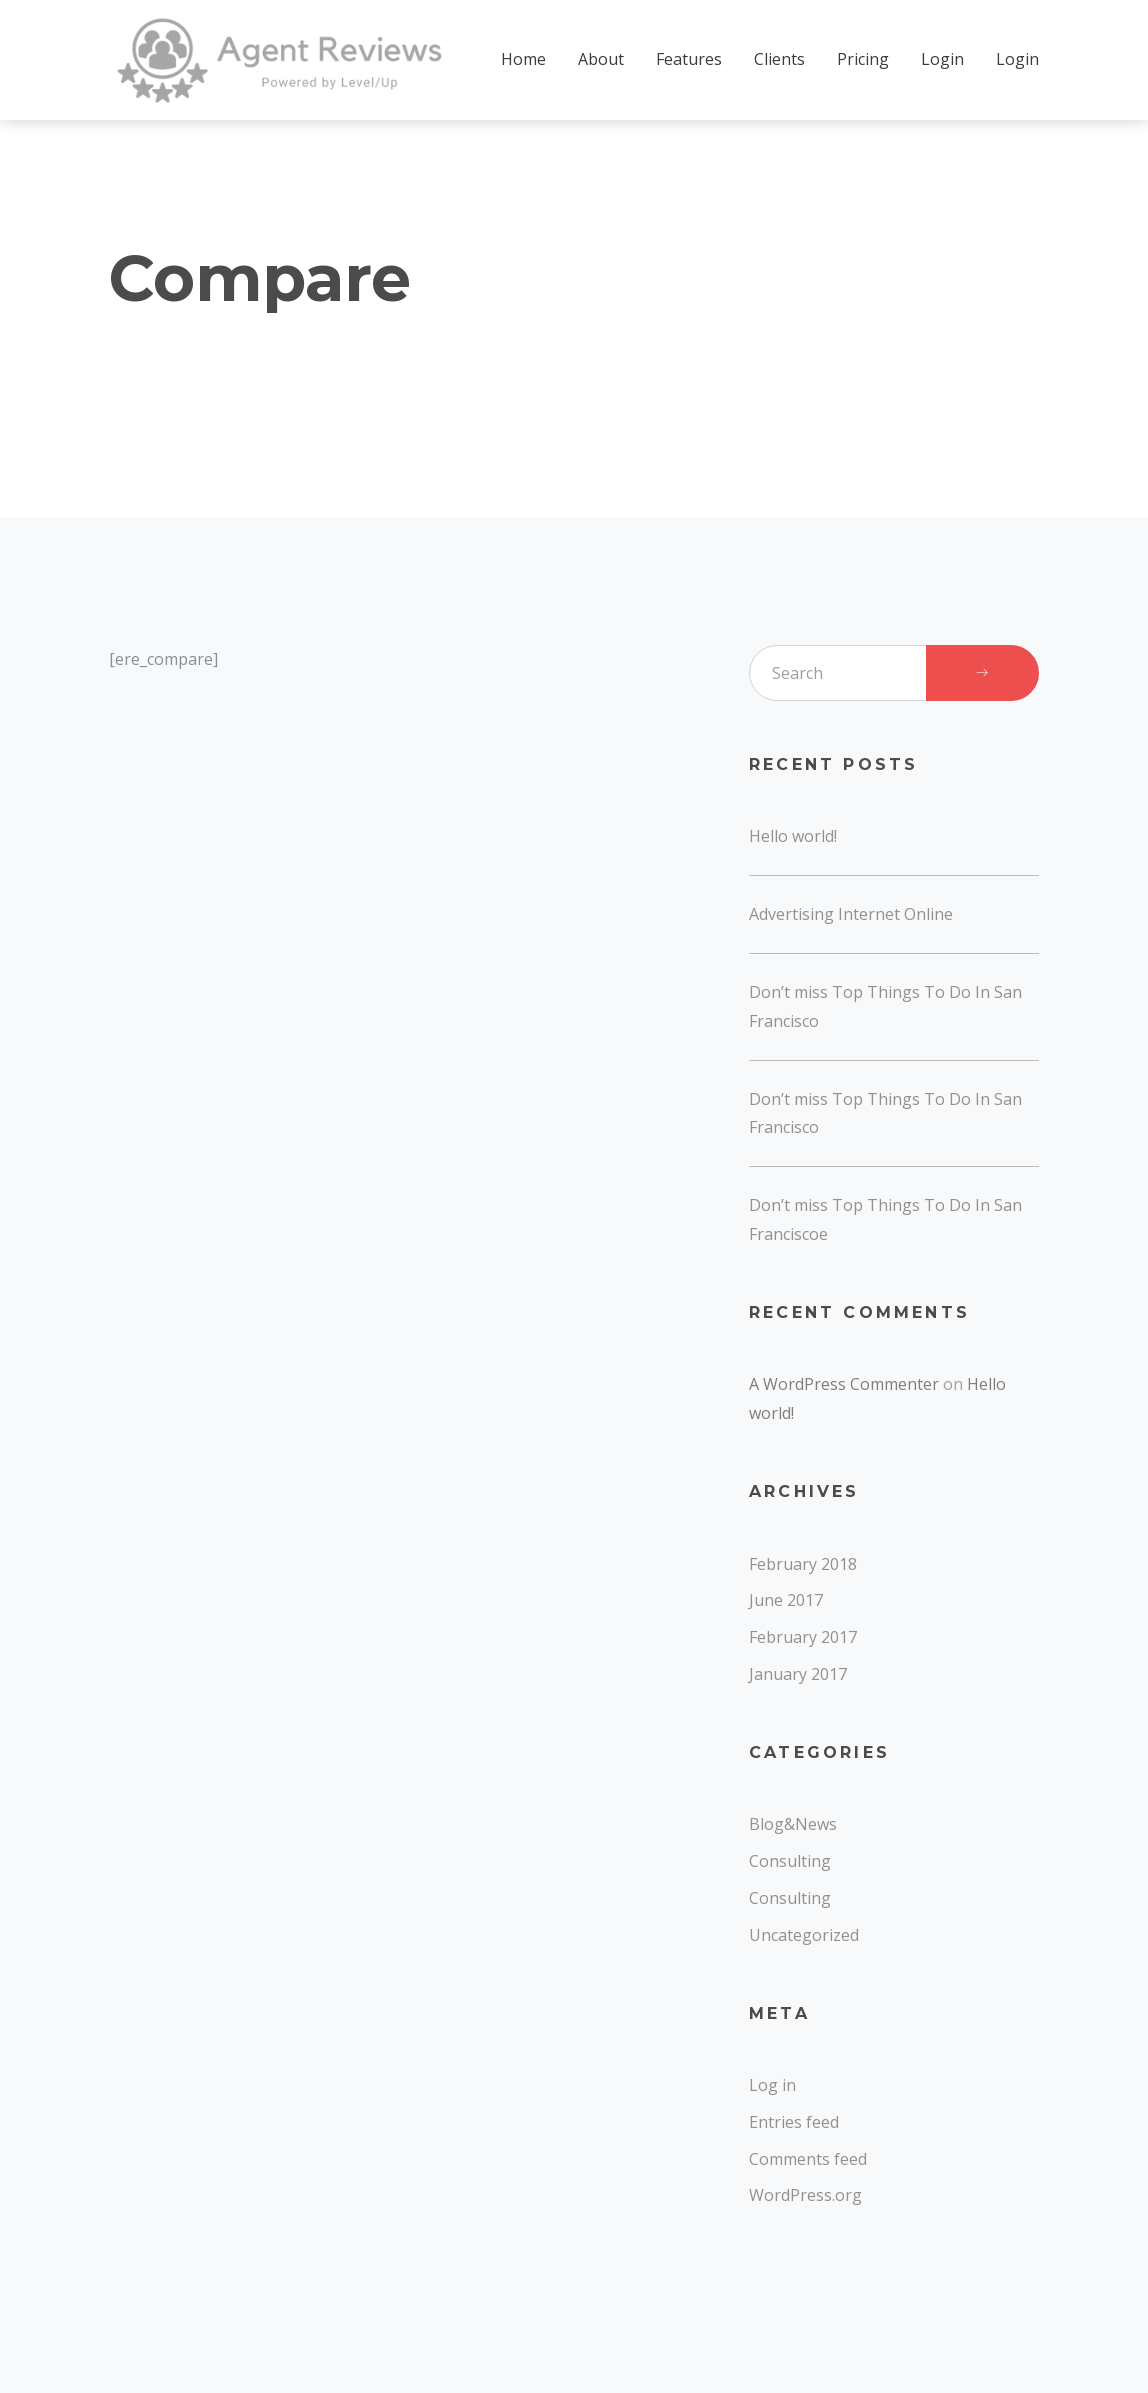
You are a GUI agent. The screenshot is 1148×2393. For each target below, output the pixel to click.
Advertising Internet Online (851, 914)
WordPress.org (805, 2195)
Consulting (790, 1861)
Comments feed (808, 2159)
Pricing (863, 59)
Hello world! (793, 836)
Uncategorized (804, 1935)
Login (942, 59)
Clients (779, 59)
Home (523, 59)
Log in (772, 2085)
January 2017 (798, 1674)
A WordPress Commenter (844, 1384)
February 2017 (803, 1637)
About (601, 59)
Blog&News (793, 1824)
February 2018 (803, 1564)
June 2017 (786, 1600)
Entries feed (794, 2122)
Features (689, 59)
